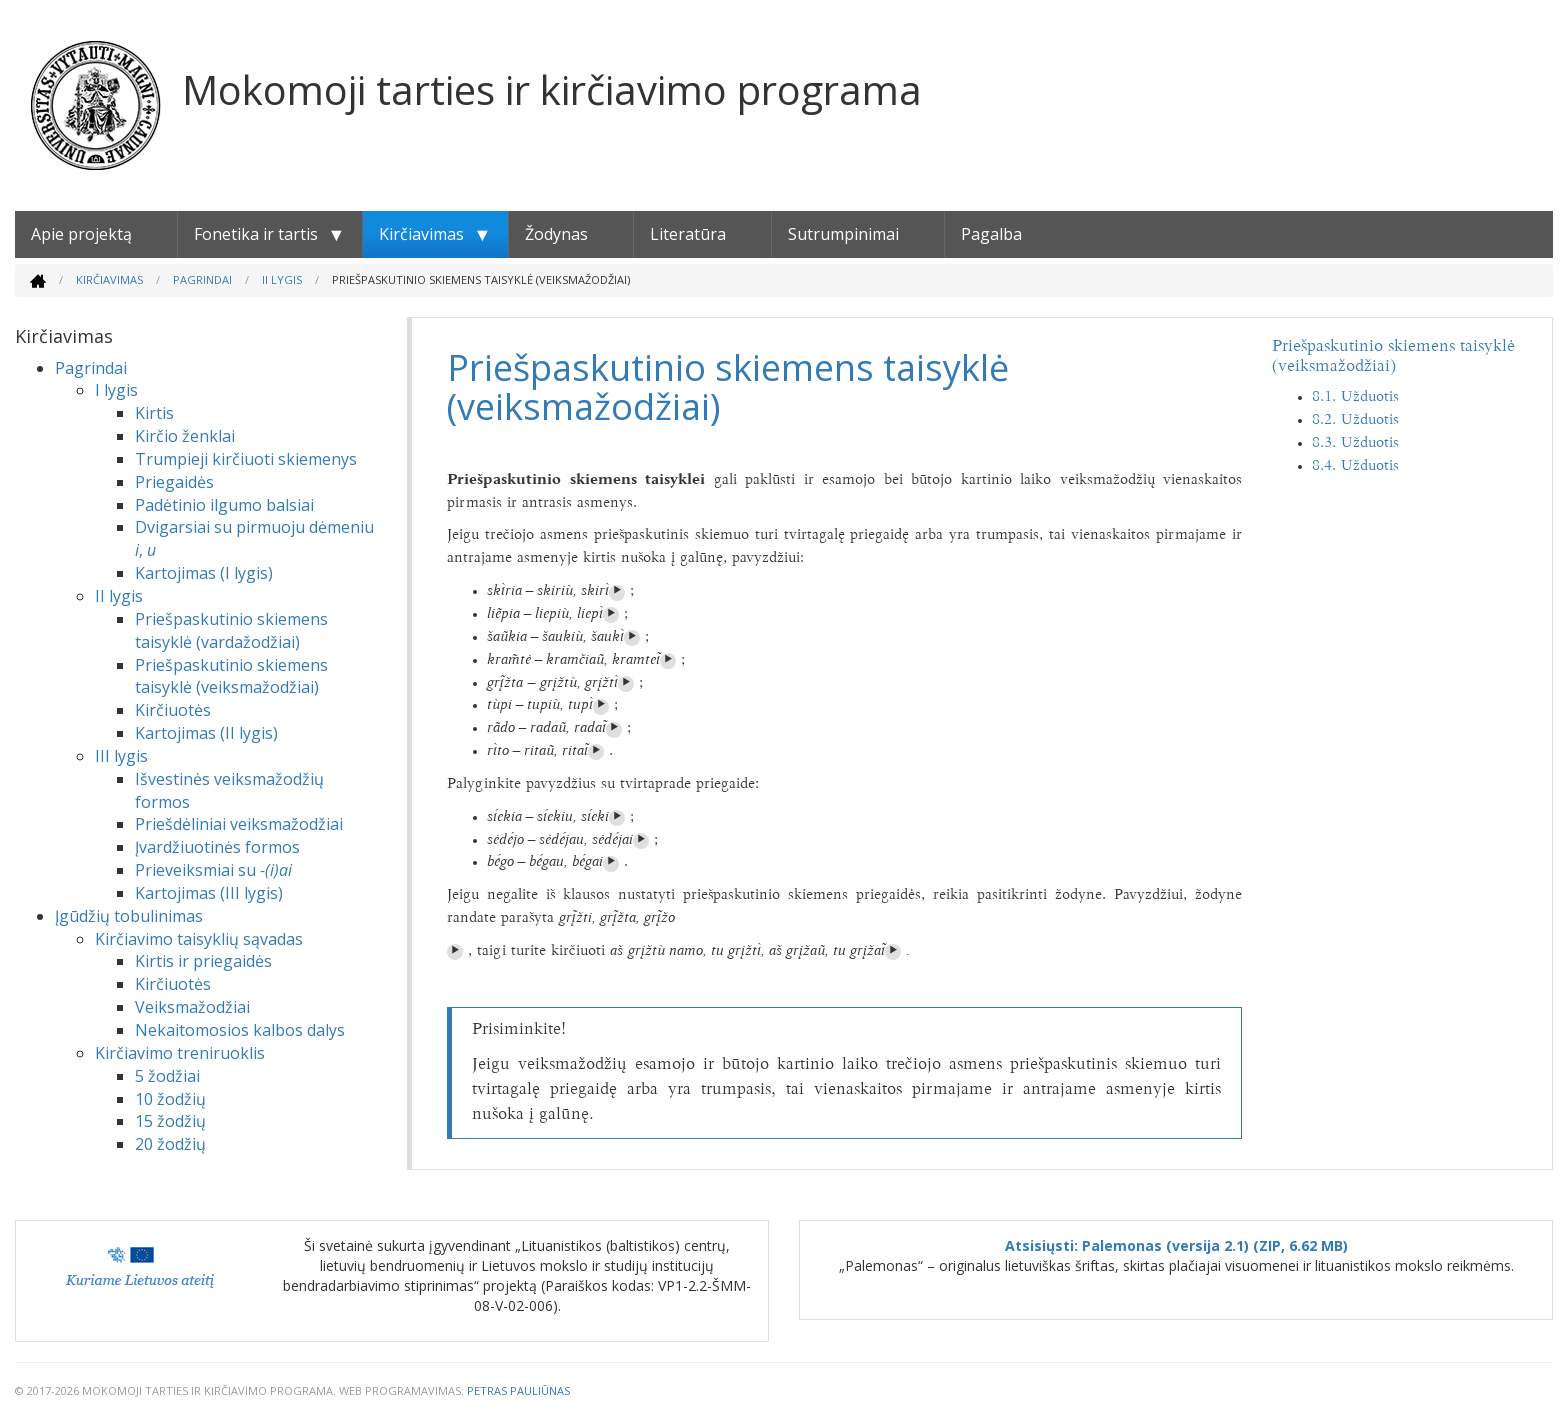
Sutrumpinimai (843, 234)
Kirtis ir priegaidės (203, 961)
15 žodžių (170, 1121)
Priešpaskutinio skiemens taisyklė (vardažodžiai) (231, 630)
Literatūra (688, 234)
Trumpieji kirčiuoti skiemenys (246, 459)
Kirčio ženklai (185, 436)
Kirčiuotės (173, 710)
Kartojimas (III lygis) (209, 893)
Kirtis (154, 413)
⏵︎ (617, 592)
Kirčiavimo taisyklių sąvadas (199, 939)
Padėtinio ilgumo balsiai (224, 505)
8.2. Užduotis (1355, 420)
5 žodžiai (167, 1076)
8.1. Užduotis (1355, 397)
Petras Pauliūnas (518, 1390)
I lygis (116, 390)
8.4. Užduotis (1355, 466)
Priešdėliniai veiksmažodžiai (239, 824)
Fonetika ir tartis (256, 234)
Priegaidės (174, 482)
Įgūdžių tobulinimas (129, 916)
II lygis (282, 279)
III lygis (121, 756)
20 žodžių (170, 1144)
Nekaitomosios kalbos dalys (240, 1030)
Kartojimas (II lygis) (206, 733)
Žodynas (556, 234)
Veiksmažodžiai (192, 1007)
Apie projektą (81, 234)
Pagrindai (202, 279)
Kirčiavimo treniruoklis (180, 1053)
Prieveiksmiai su (213, 870)
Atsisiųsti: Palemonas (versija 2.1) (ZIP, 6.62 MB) (1176, 1245)
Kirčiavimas (421, 234)
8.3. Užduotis (1355, 443)
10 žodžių (170, 1099)
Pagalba (991, 234)
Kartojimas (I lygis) (204, 573)
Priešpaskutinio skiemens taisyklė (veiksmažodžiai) (231, 676)
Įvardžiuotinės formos (217, 847)
